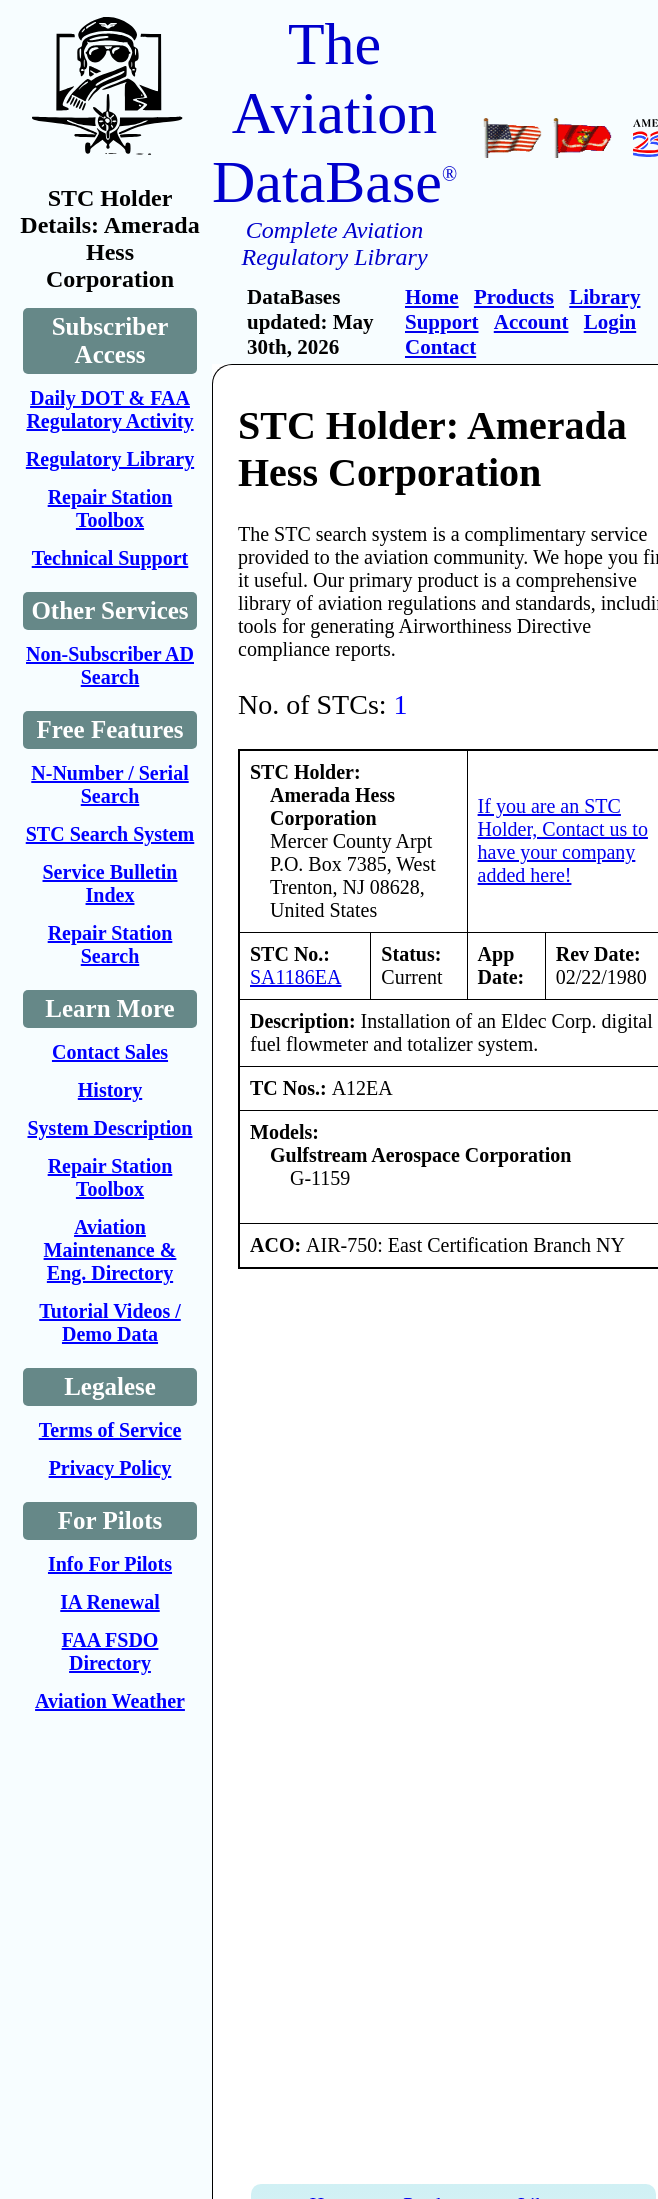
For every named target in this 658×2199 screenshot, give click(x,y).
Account (531, 322)
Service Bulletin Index (110, 883)
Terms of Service (110, 1430)
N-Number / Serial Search (109, 784)
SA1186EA (295, 977)
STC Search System (110, 834)
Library (604, 297)
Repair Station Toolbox (110, 508)
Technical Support (110, 558)
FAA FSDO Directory (110, 1651)
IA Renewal (109, 1602)
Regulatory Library (110, 459)
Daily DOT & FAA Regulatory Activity (109, 409)
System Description (110, 1128)
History (110, 1090)
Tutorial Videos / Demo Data (110, 1322)
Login (610, 322)
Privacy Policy (110, 1468)
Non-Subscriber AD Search (110, 665)
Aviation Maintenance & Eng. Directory (110, 1250)
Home (432, 297)
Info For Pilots (110, 1564)
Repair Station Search (110, 944)
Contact (440, 347)
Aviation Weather (110, 1701)
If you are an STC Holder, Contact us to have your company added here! (563, 840)
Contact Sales (110, 1052)
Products (514, 297)
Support (442, 322)
